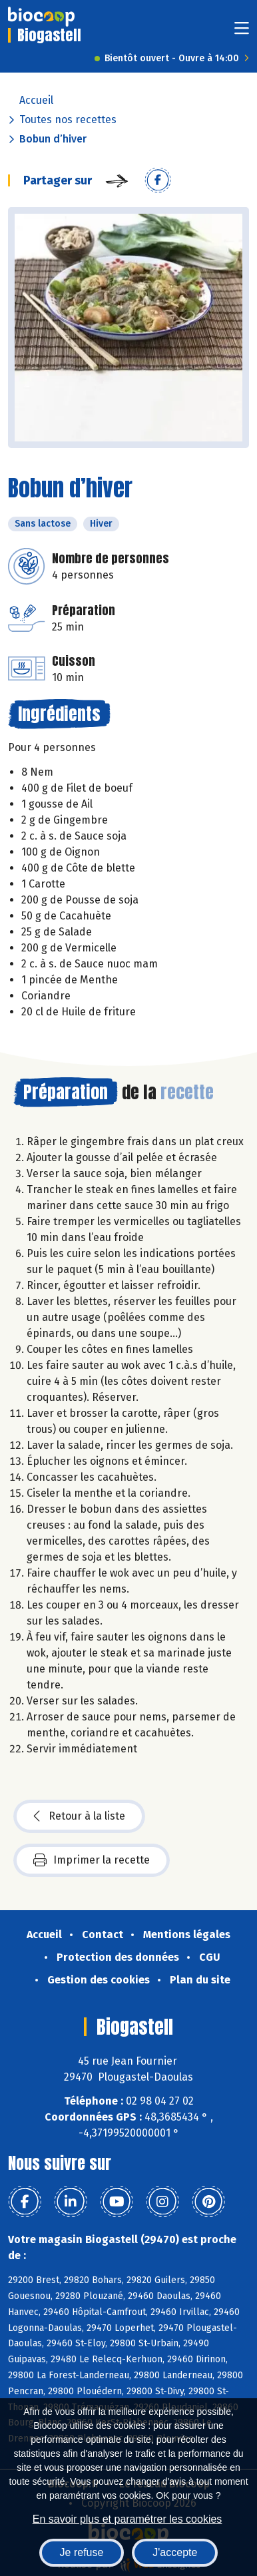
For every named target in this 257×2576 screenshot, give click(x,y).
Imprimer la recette (91, 1860)
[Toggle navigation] (241, 32)
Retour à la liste (79, 1816)
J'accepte (174, 2552)
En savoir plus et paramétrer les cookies (127, 2519)
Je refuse (82, 2552)
